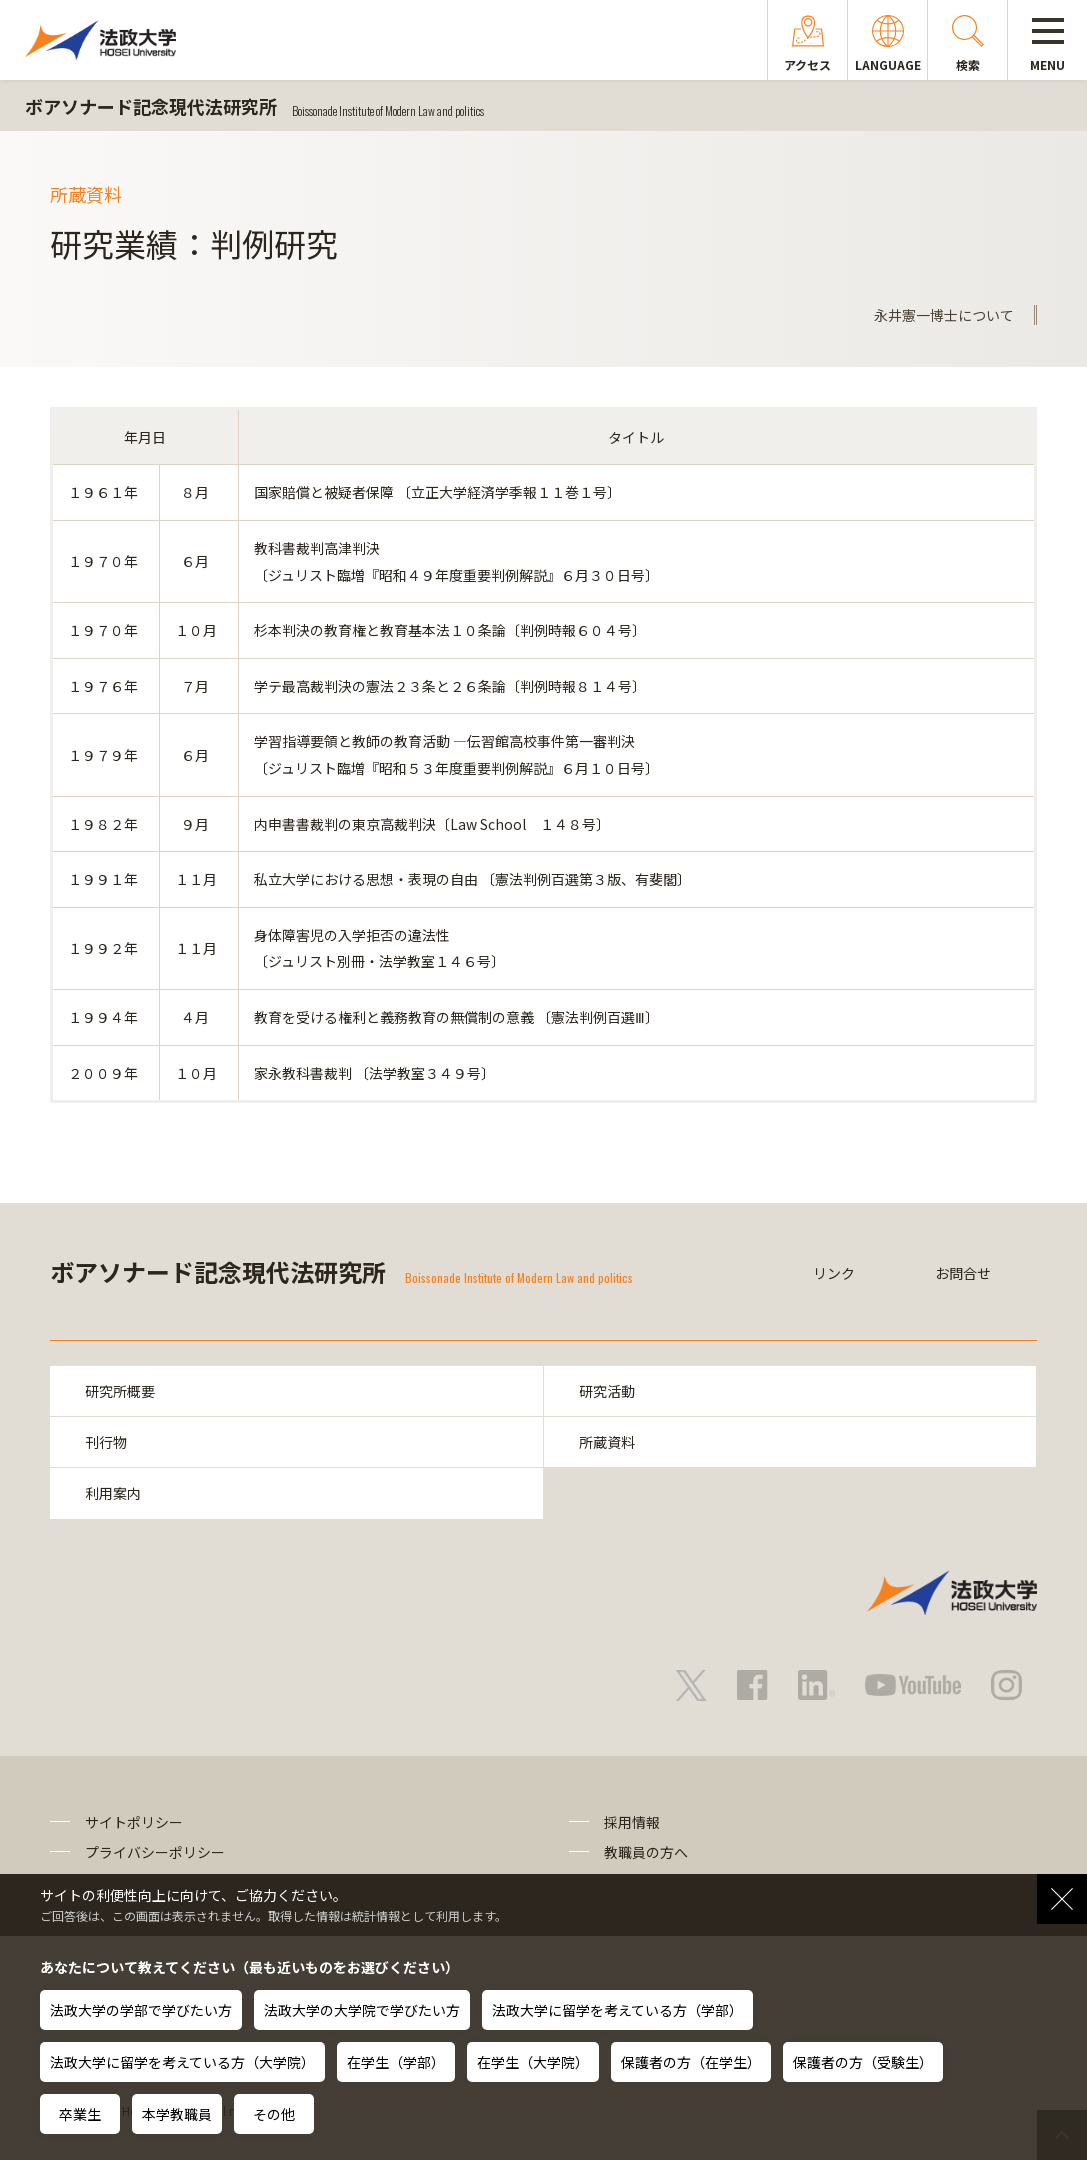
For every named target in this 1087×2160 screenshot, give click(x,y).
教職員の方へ (646, 1852)
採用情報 (632, 1822)
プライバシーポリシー (155, 1852)
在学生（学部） (396, 2062)
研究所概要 (120, 1391)
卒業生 (80, 2114)
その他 (274, 2114)
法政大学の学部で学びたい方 (141, 2010)
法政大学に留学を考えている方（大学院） (182, 2062)
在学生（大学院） (533, 2062)
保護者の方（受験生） (863, 2062)
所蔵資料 (607, 1442)
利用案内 (113, 1493)
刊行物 (106, 1442)
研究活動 (607, 1391)
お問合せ (963, 1273)
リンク (834, 1273)
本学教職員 (177, 2114)
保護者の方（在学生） (691, 2062)
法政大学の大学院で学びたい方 (362, 2010)
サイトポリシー (134, 1822)
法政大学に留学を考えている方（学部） (617, 2010)
